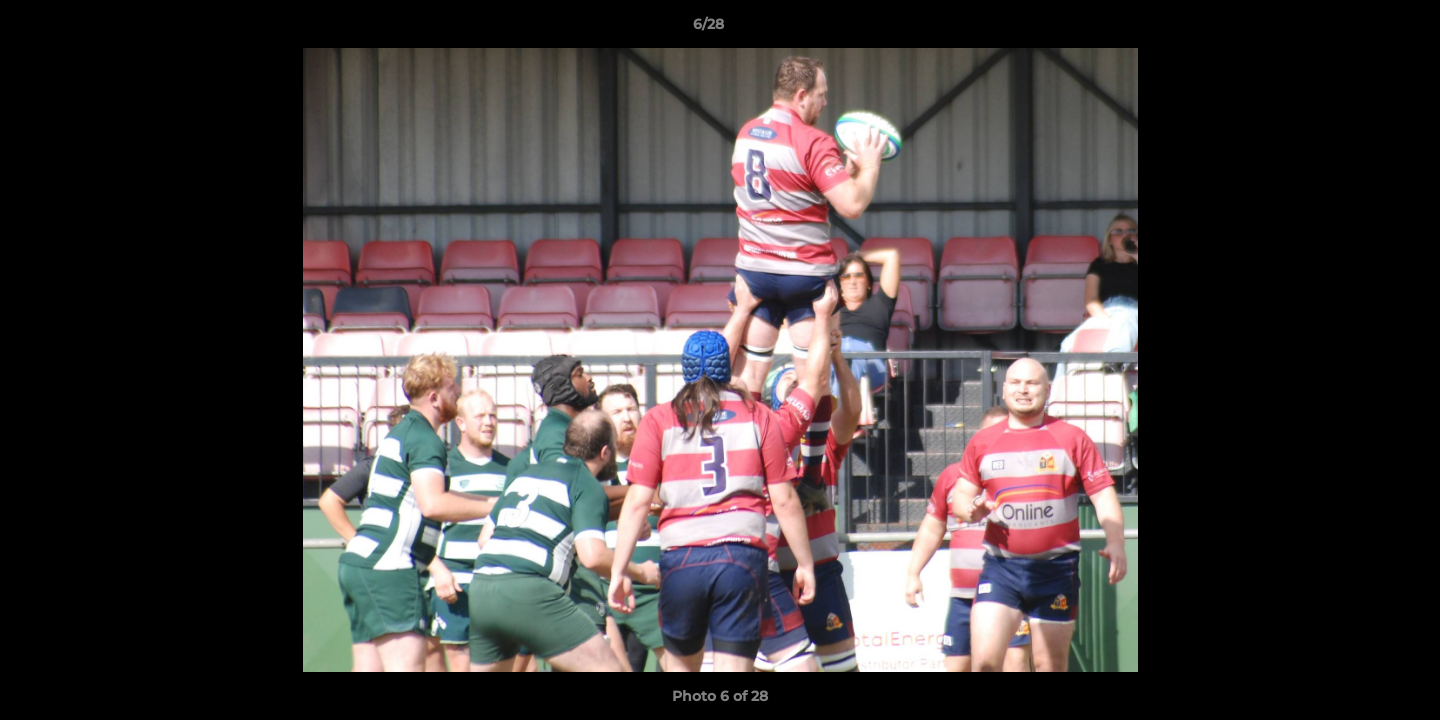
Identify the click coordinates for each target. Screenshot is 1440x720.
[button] (1356, 29)
